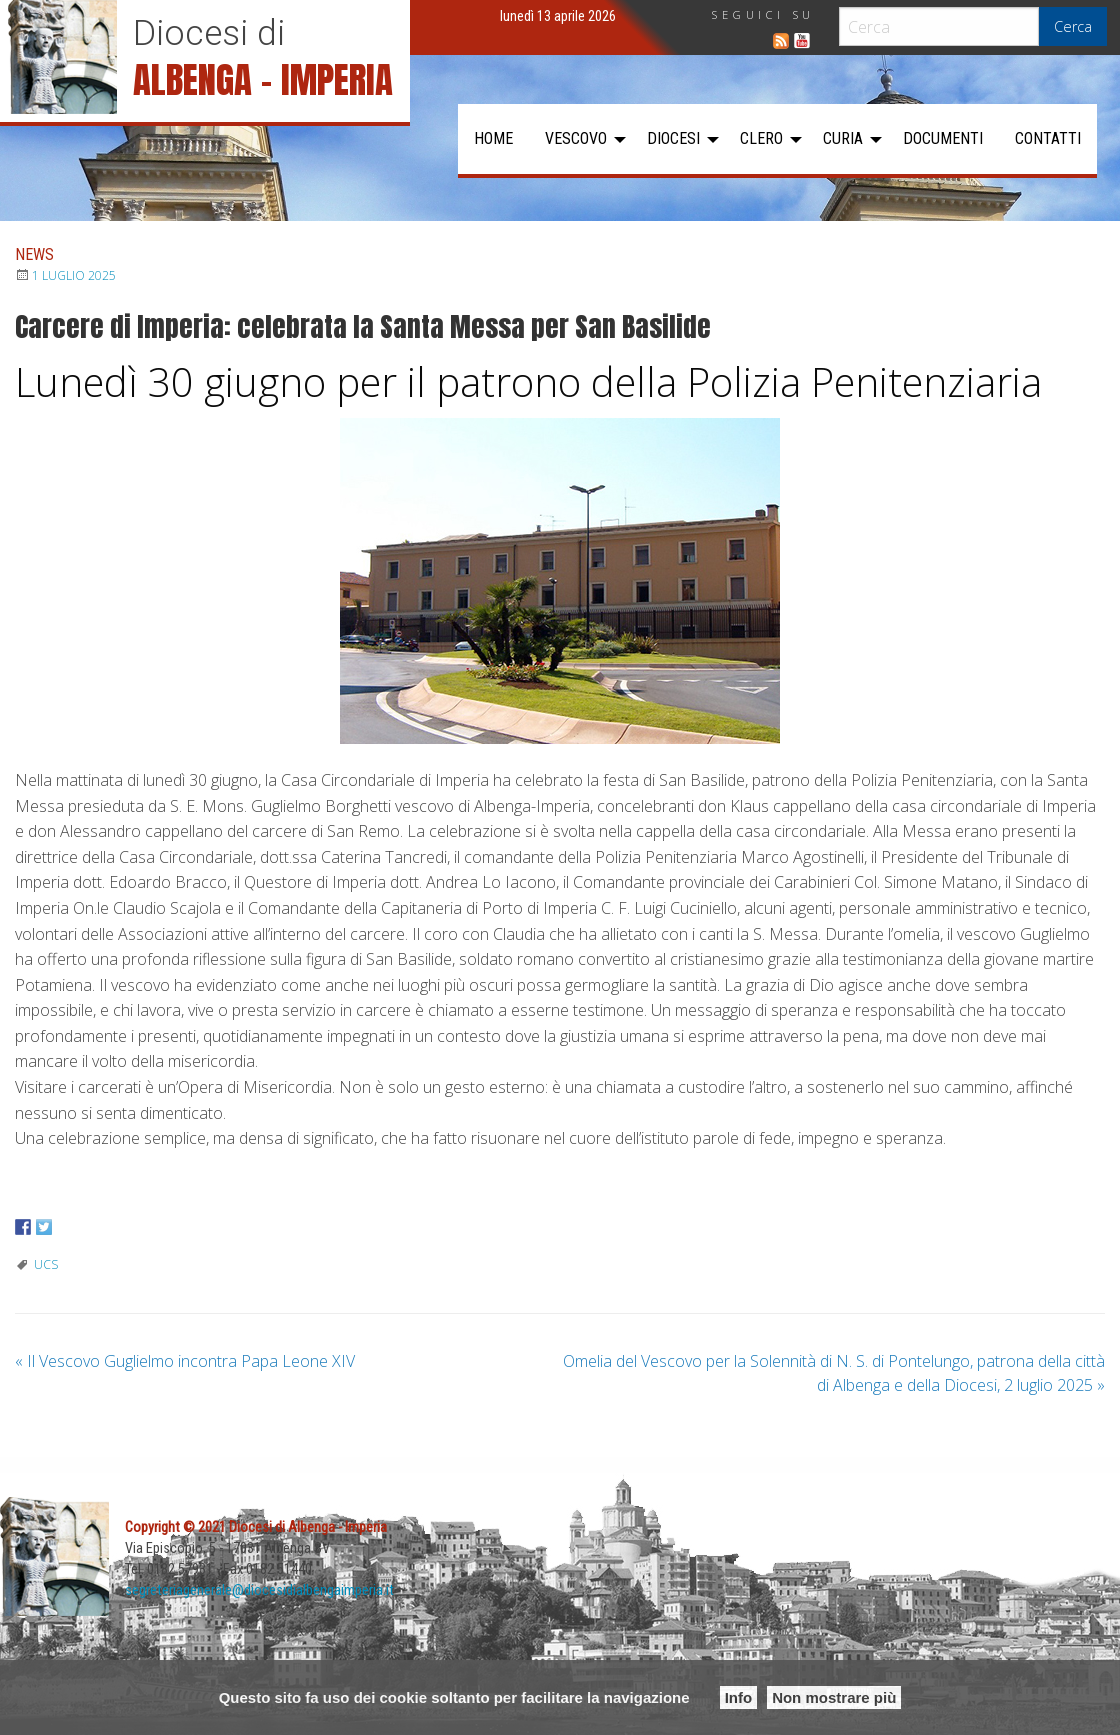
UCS (46, 1264)
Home (493, 138)
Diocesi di (209, 33)
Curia (843, 138)
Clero (761, 138)
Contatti (1048, 138)
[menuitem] (493, 139)
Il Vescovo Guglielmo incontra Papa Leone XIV (185, 1361)
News (34, 254)
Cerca (1073, 26)
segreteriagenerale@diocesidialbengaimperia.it (259, 1590)
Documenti (943, 138)
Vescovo (576, 138)
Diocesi (673, 138)
